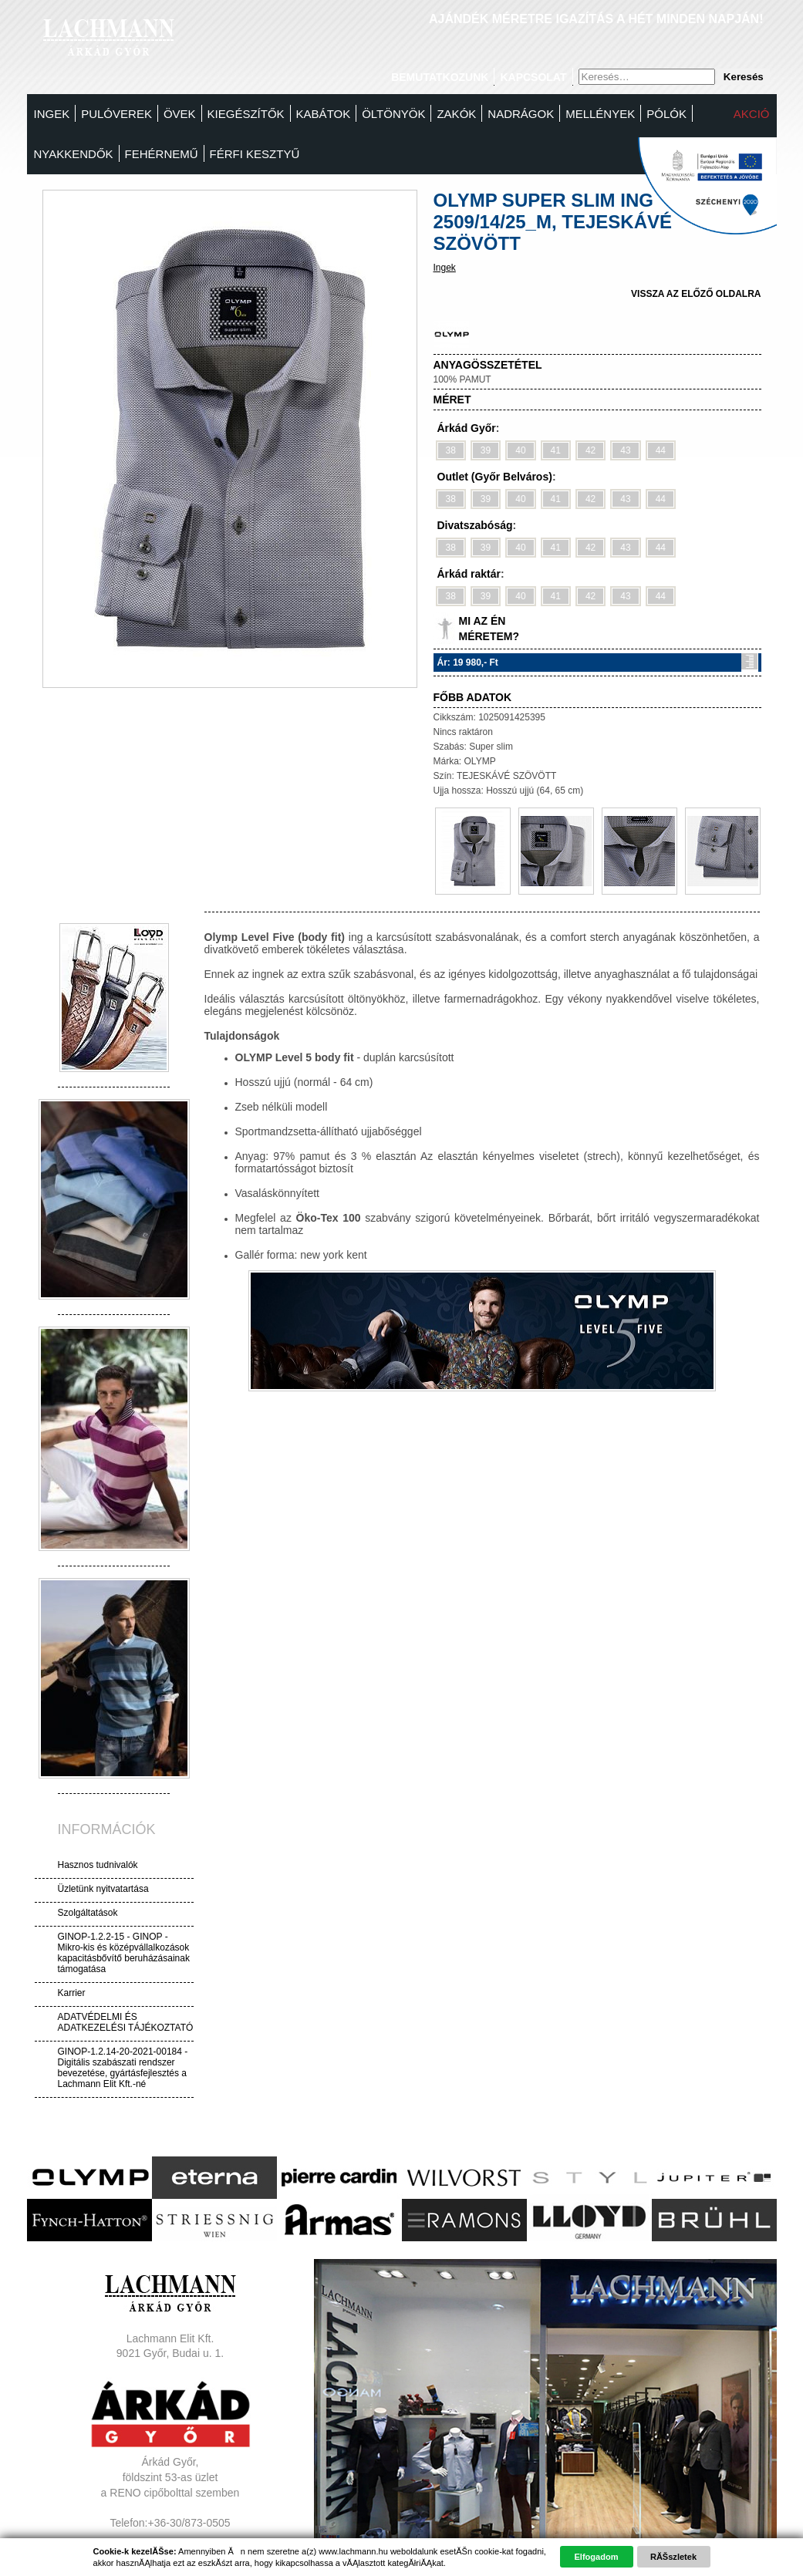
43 (625, 450)
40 (520, 450)
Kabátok (323, 113)
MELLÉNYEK (600, 113)
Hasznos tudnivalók (98, 1865)
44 (661, 450)
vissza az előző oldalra (696, 293)
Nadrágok (521, 113)
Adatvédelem (170, 2553)
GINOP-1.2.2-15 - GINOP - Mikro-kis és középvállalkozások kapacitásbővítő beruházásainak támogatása (124, 1952)
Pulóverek (116, 113)
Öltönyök (393, 113)
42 (590, 450)
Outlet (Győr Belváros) (494, 476)
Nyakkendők (73, 153)
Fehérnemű (161, 153)
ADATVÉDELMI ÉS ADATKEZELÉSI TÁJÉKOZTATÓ (126, 2022)
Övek (180, 113)
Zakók (456, 113)
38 (451, 450)
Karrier (72, 1993)
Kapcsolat (533, 77)
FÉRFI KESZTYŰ (255, 153)
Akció (752, 113)
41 (556, 450)
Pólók (666, 113)
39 (486, 450)
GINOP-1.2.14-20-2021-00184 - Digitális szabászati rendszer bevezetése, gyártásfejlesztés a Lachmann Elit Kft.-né (123, 2067)
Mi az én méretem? (489, 628)
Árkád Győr (466, 428)
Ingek (52, 113)
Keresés (744, 77)
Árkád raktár (469, 574)
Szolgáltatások (88, 1912)
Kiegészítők (246, 113)
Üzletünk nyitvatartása (103, 1888)
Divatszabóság (475, 525)
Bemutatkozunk (439, 77)
